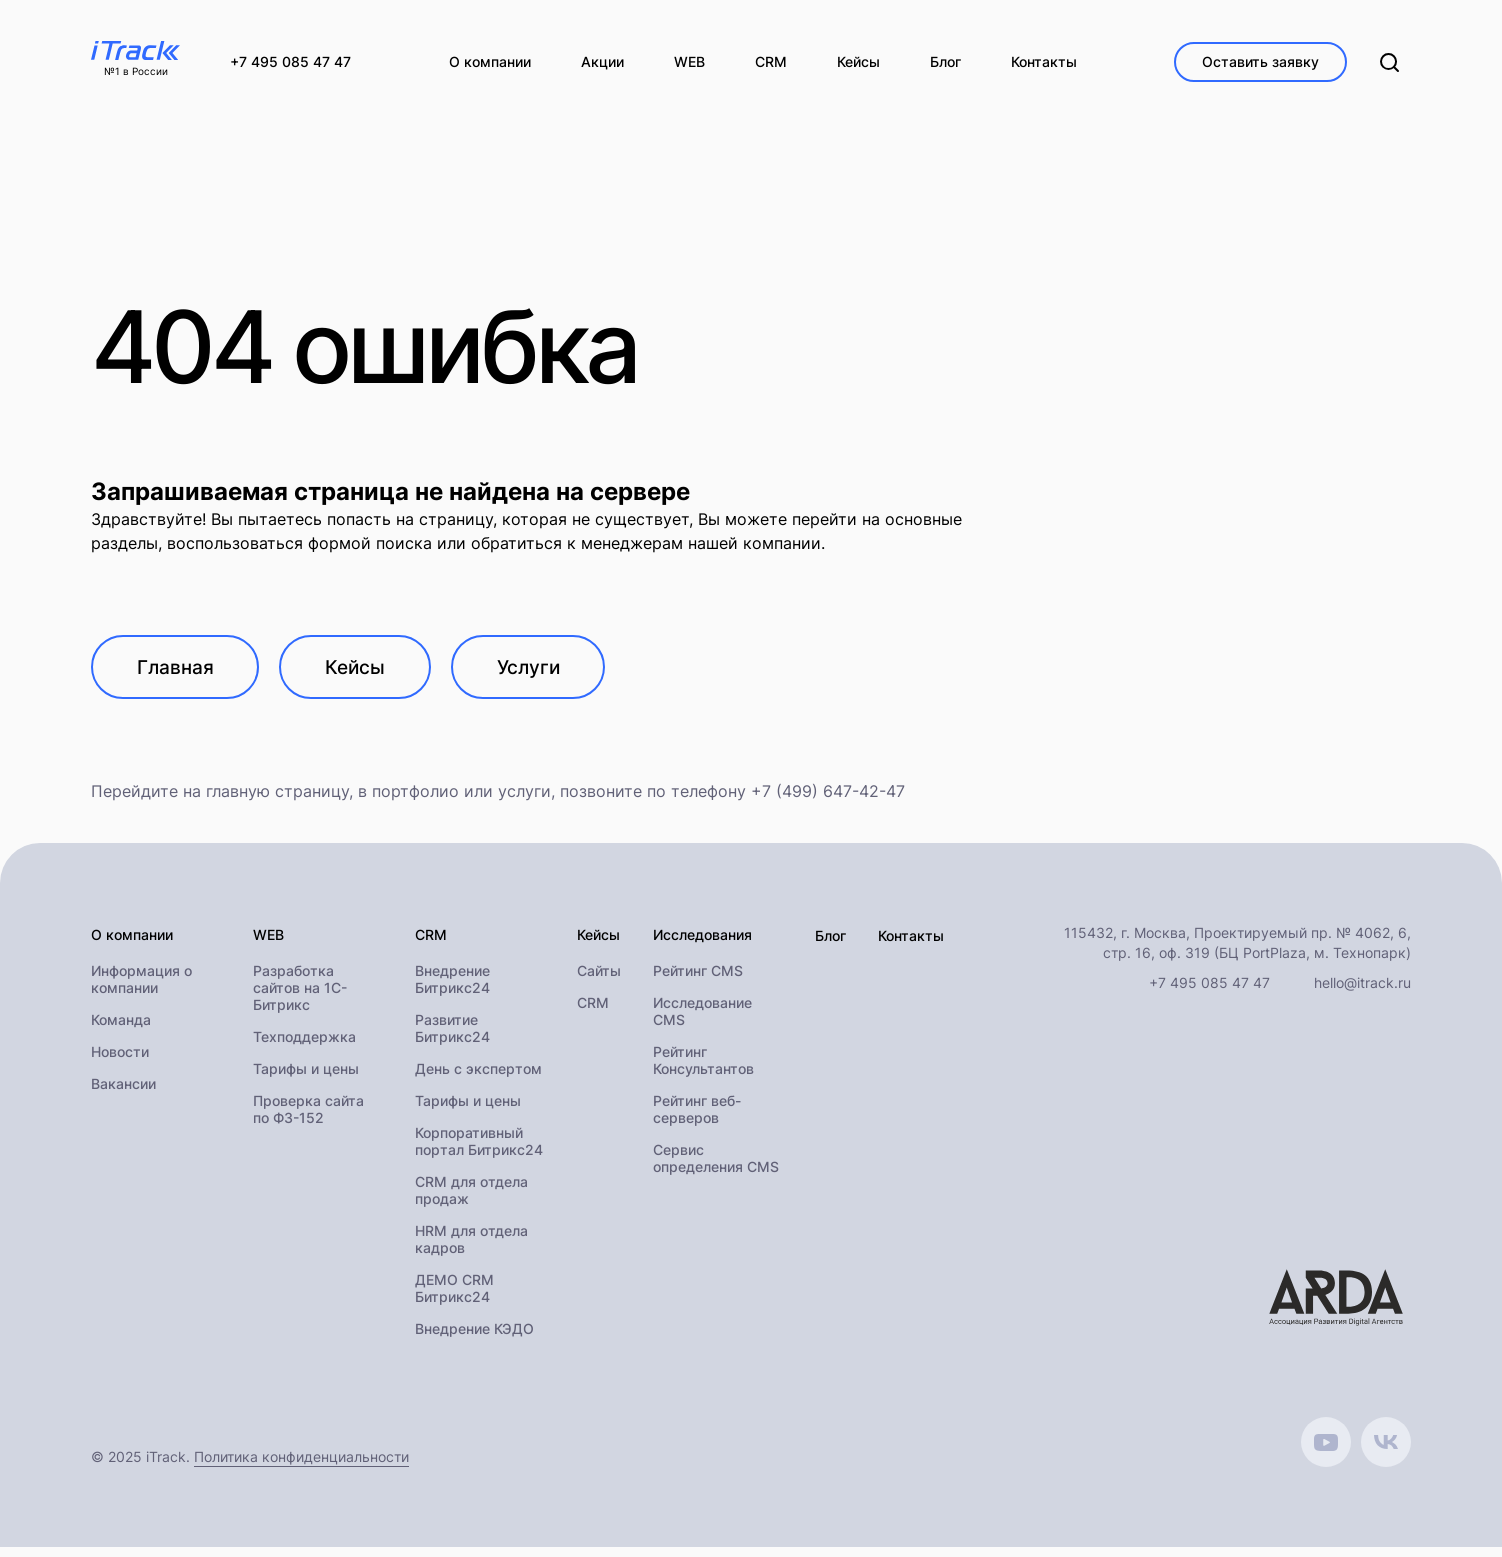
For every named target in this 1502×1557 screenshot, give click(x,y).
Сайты (599, 980)
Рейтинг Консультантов (703, 1070)
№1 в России (136, 72)
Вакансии (123, 1093)
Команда (121, 1029)
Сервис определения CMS (716, 1168)
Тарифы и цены (306, 1078)
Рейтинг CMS (698, 980)
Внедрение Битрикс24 (452, 989)
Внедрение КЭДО (474, 1338)
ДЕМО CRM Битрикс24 (454, 1298)
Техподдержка (304, 1046)
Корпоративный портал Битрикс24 (479, 1151)
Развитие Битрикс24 (452, 1038)
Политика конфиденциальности (301, 1466)
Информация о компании (141, 989)
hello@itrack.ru (1362, 991)
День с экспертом (478, 1078)
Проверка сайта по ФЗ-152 (308, 1119)
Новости (120, 1061)
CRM (593, 1012)
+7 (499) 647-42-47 (828, 800)
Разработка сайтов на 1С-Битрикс (300, 997)
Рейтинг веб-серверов (697, 1119)
